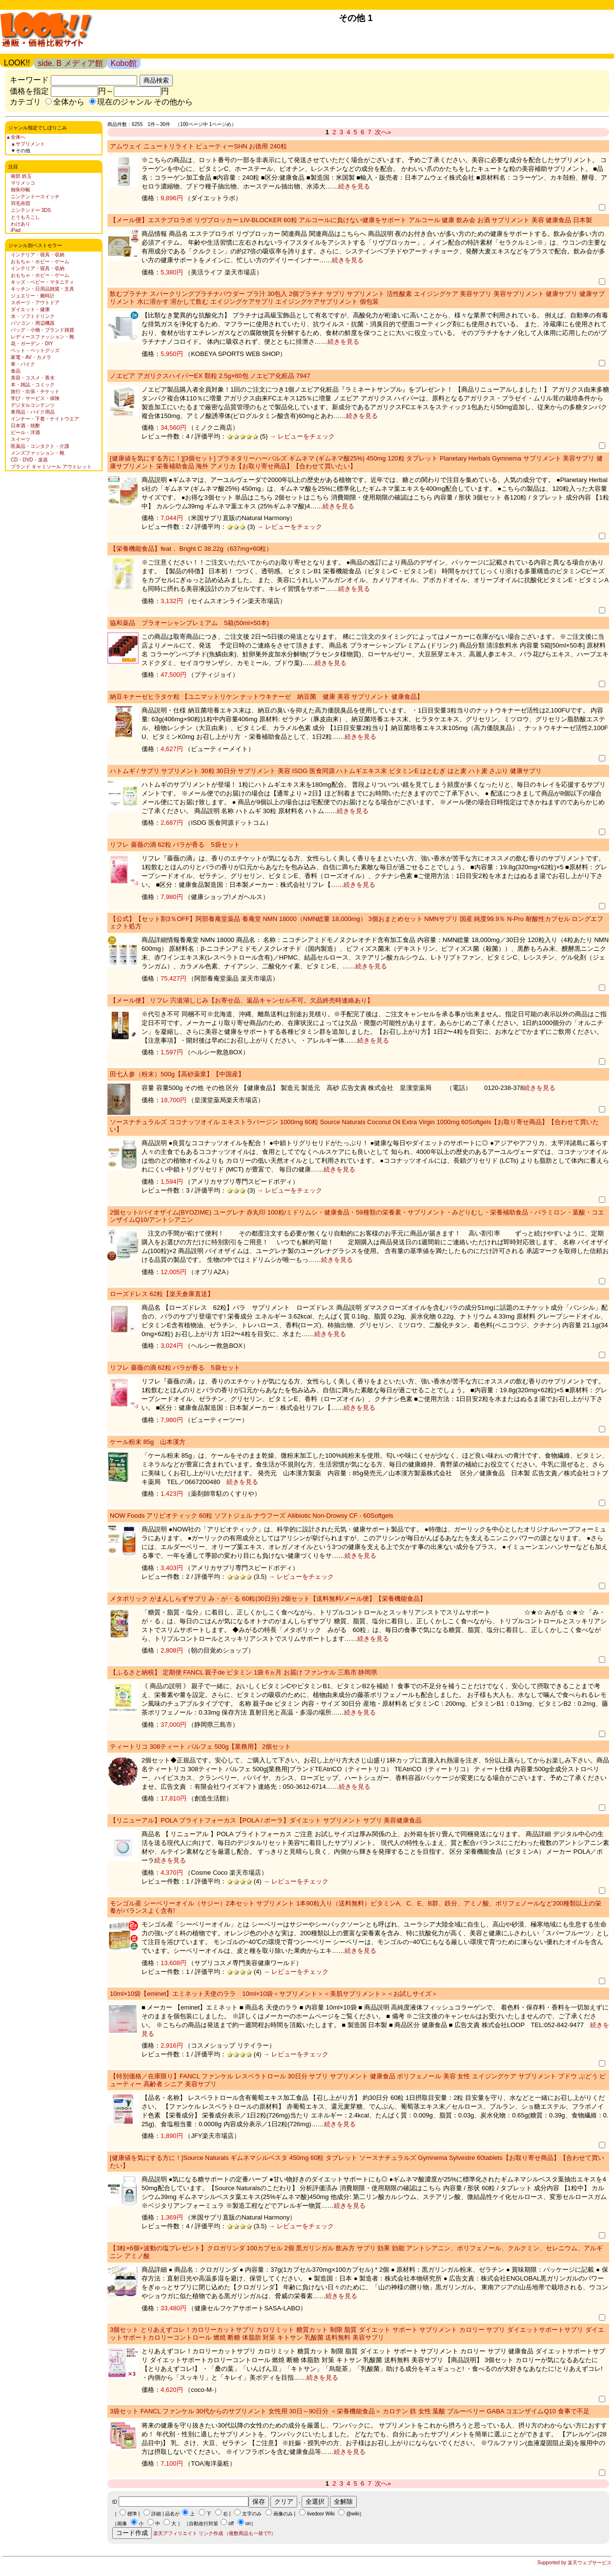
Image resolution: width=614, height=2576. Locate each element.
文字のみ (252, 2513)
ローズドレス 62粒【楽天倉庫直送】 (162, 1294)
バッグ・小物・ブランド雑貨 (42, 330)
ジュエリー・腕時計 (33, 295)
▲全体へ (15, 137)
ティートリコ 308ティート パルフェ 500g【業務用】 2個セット (200, 1746)
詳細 (156, 2513)
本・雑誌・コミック (33, 384)
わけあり (20, 224)
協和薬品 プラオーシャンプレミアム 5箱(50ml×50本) (189, 623)
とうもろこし (25, 217)
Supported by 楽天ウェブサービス (574, 2562)
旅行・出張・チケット (35, 391)
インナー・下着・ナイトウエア (45, 418)
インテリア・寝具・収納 (37, 254)
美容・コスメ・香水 (33, 377)
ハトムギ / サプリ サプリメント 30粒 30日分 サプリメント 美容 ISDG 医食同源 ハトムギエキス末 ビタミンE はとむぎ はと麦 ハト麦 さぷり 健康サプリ (326, 771)
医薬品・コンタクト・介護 (40, 446)
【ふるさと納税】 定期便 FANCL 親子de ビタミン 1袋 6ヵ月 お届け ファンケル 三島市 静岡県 (243, 1672)
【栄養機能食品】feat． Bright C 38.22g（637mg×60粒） (191, 548)
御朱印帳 (20, 189)
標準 (132, 2513)
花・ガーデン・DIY (32, 343)
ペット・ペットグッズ (35, 350)
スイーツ (20, 439)
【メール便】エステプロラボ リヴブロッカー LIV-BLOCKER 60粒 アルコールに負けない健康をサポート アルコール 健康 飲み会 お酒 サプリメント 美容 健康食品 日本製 (351, 220)
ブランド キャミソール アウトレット (51, 466)
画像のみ (283, 2513)
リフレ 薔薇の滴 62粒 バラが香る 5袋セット (175, 844)
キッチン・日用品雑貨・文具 (42, 289)
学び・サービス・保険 (35, 398)
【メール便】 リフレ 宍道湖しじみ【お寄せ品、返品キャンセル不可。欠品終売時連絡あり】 (241, 1000)
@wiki (352, 2513)
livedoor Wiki (321, 2513)
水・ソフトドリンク (33, 316)
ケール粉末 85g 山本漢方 (147, 1441)
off (231, 2523)
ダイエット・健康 (30, 309)
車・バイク (23, 364)
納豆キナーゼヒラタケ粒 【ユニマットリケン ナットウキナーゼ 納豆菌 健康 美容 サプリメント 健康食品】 (266, 696)
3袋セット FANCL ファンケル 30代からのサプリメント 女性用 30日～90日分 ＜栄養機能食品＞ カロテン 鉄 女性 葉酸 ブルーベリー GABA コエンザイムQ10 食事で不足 (350, 2411)
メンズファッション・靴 (37, 453)
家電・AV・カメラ (31, 357)
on (248, 2523)
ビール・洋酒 (25, 432)
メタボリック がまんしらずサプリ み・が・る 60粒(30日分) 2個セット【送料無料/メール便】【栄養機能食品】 (268, 1598)
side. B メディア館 (70, 63)
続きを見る (354, 186)
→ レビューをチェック (301, 436)
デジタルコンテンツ (33, 405)
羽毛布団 (20, 203)
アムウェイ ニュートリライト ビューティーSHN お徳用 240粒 (198, 146)
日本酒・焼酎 (25, 425)
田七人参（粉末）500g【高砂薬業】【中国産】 (177, 1074)
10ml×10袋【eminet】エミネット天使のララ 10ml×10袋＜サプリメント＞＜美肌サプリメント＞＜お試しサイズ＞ (274, 1993)
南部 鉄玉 (21, 176)
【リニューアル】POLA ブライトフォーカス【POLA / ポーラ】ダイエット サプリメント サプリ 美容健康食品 (266, 1820)
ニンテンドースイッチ (35, 196)
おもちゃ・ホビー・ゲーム (40, 261)
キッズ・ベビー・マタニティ (42, 282)
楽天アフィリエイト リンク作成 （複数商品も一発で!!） (214, 2533)
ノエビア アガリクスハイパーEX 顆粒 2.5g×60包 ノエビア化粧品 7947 (210, 375)
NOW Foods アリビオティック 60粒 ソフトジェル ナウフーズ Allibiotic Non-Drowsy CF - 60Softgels (251, 1515)
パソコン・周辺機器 (33, 323)
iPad (15, 230)
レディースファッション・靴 (42, 336)
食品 (15, 371)
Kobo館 (124, 63)
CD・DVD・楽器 (29, 459)
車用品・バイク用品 (33, 412)
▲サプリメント (28, 144)
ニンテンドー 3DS (31, 210)
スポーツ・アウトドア (35, 302)
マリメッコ (23, 183)
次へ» (383, 132)
